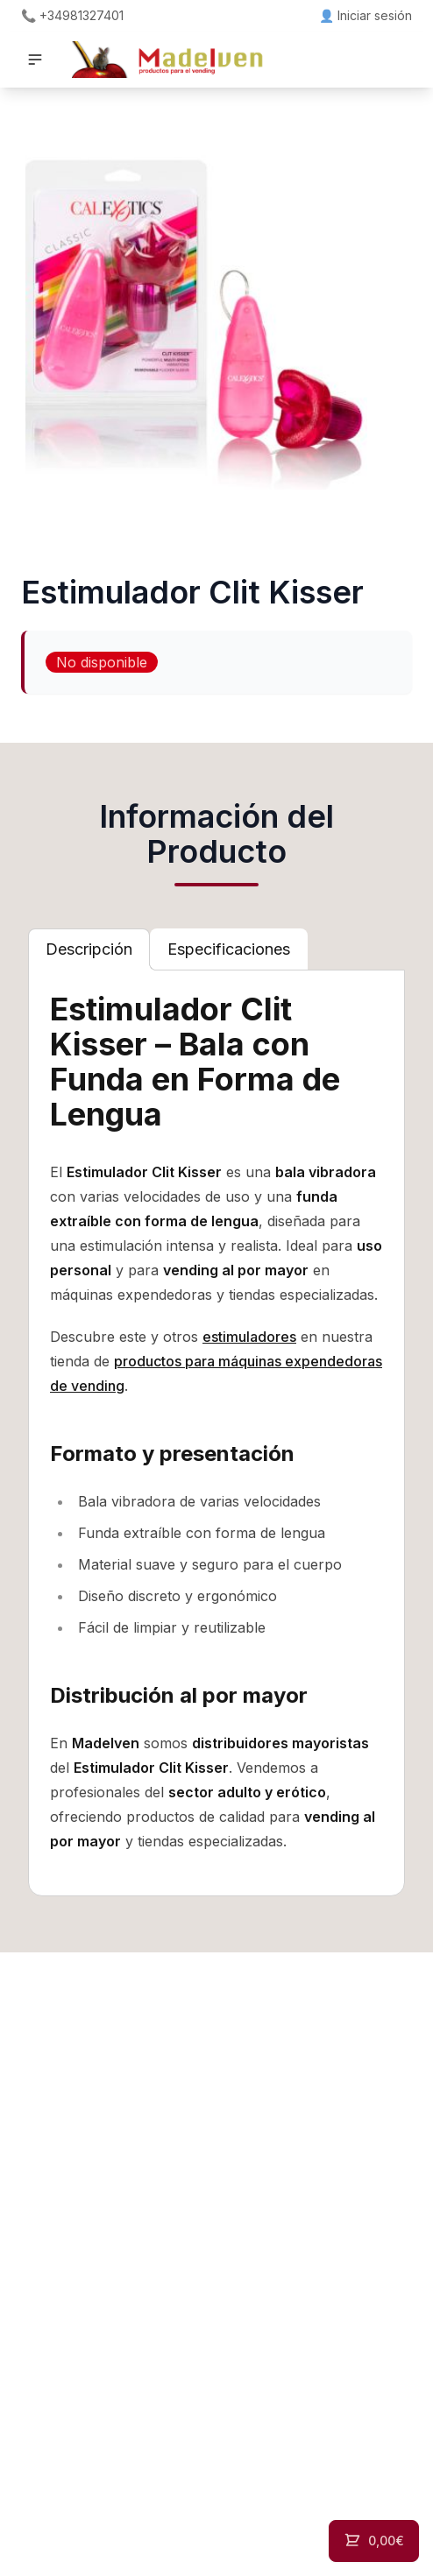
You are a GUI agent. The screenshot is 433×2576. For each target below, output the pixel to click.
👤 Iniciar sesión (365, 15)
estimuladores (249, 1336)
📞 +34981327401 (72, 15)
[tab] (89, 949)
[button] (35, 60)
